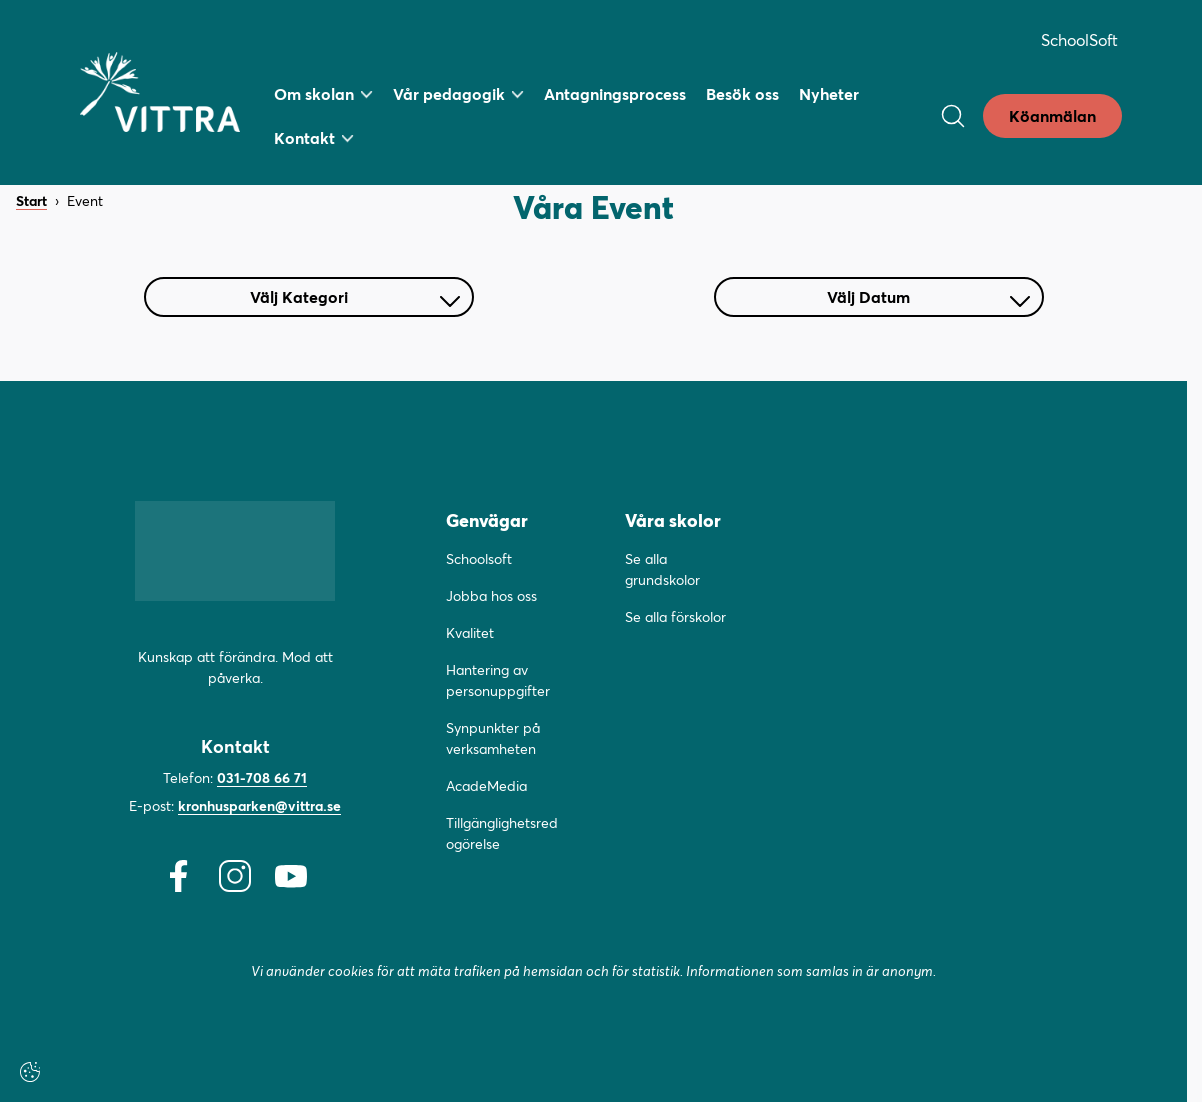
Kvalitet (470, 632)
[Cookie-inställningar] (30, 1072)
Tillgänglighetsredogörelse (502, 833)
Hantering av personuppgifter (498, 680)
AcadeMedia (486, 785)
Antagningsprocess (615, 93)
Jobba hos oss (491, 595)
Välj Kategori (355, 296)
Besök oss (742, 93)
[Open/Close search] (953, 116)
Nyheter (829, 93)
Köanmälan (1052, 115)
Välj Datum (928, 296)
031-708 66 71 (262, 777)
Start (31, 201)
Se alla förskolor (675, 616)
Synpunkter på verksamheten (493, 738)
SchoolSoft (1079, 39)
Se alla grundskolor (662, 569)
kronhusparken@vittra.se (259, 805)
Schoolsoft (479, 558)
